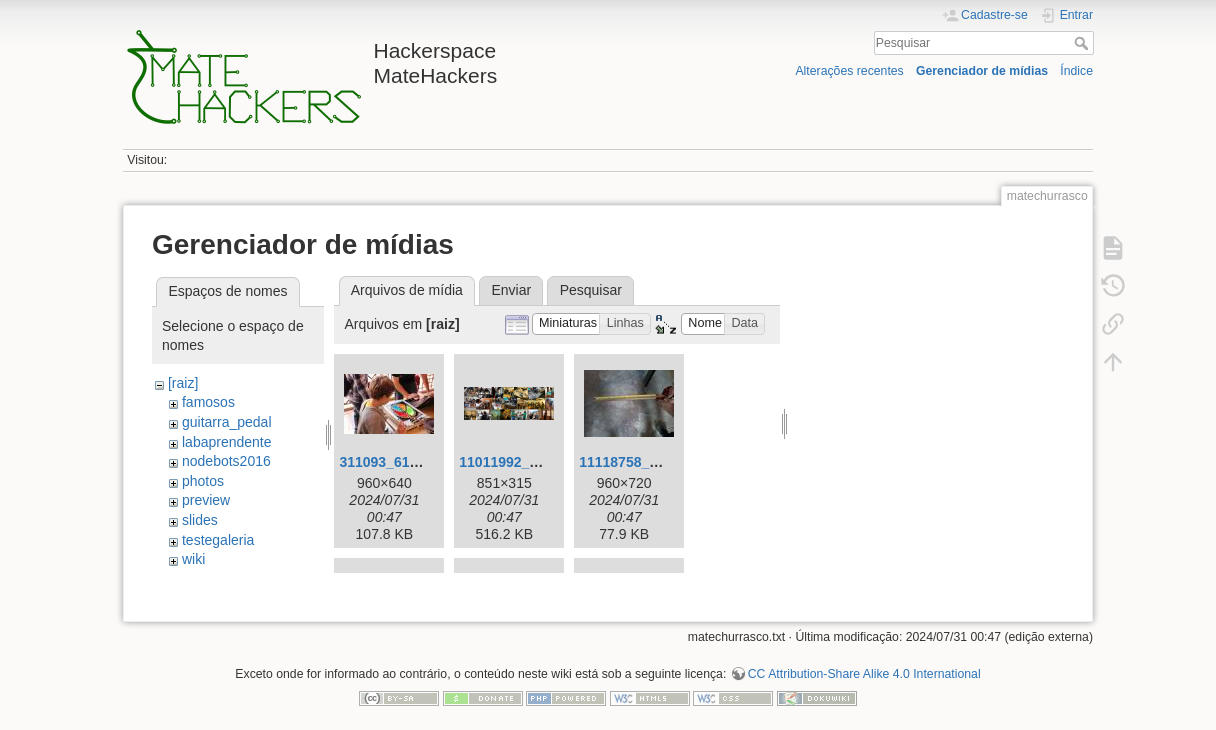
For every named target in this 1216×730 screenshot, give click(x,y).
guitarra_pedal (227, 422)
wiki (193, 559)
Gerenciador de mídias (982, 71)
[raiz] (183, 383)
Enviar (511, 290)
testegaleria (218, 540)
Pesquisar (1083, 43)
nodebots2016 (226, 461)
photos (203, 481)
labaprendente (227, 442)
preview (206, 500)
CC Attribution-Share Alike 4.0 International (864, 664)
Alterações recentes (849, 71)
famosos (208, 402)
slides (200, 520)
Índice (1076, 71)
